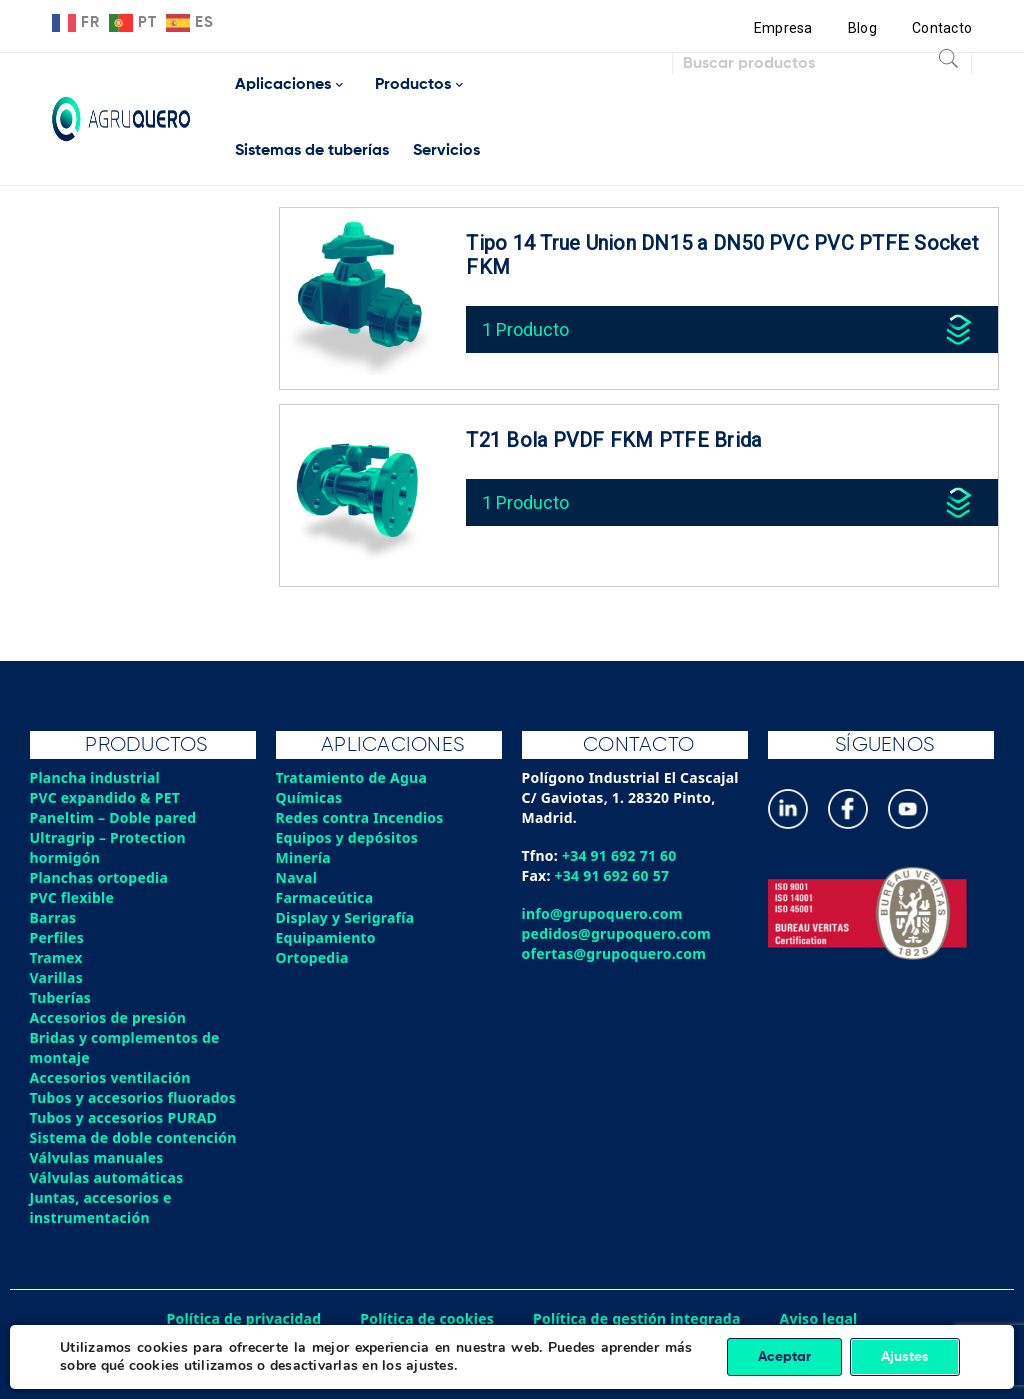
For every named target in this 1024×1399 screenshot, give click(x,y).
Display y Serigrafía (345, 917)
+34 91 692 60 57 (612, 875)
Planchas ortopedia (99, 877)
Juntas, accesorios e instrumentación (101, 1207)
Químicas (309, 797)
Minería (303, 857)
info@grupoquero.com (602, 913)
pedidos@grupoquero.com (616, 933)
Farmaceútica (325, 897)
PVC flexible (72, 897)
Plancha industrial (95, 777)
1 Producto (525, 329)
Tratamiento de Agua (352, 777)
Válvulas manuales (97, 1157)
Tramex (56, 957)
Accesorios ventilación (110, 1077)
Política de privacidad (244, 1318)
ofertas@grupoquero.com (614, 953)
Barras (53, 917)
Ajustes (905, 1357)
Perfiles (57, 937)
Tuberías (61, 997)
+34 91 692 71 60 (619, 855)
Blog (862, 28)
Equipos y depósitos (347, 837)
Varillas (56, 977)
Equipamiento (326, 937)
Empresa (783, 28)
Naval (297, 877)
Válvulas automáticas (107, 1177)
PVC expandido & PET (105, 797)
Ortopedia (312, 957)
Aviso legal (819, 1318)
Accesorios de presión (108, 1017)
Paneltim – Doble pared (113, 817)
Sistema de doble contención (133, 1137)
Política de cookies (427, 1318)
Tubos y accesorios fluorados (133, 1097)
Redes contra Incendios (360, 817)
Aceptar (784, 1357)
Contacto (942, 28)
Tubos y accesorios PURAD (124, 1117)
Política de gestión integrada (637, 1318)
